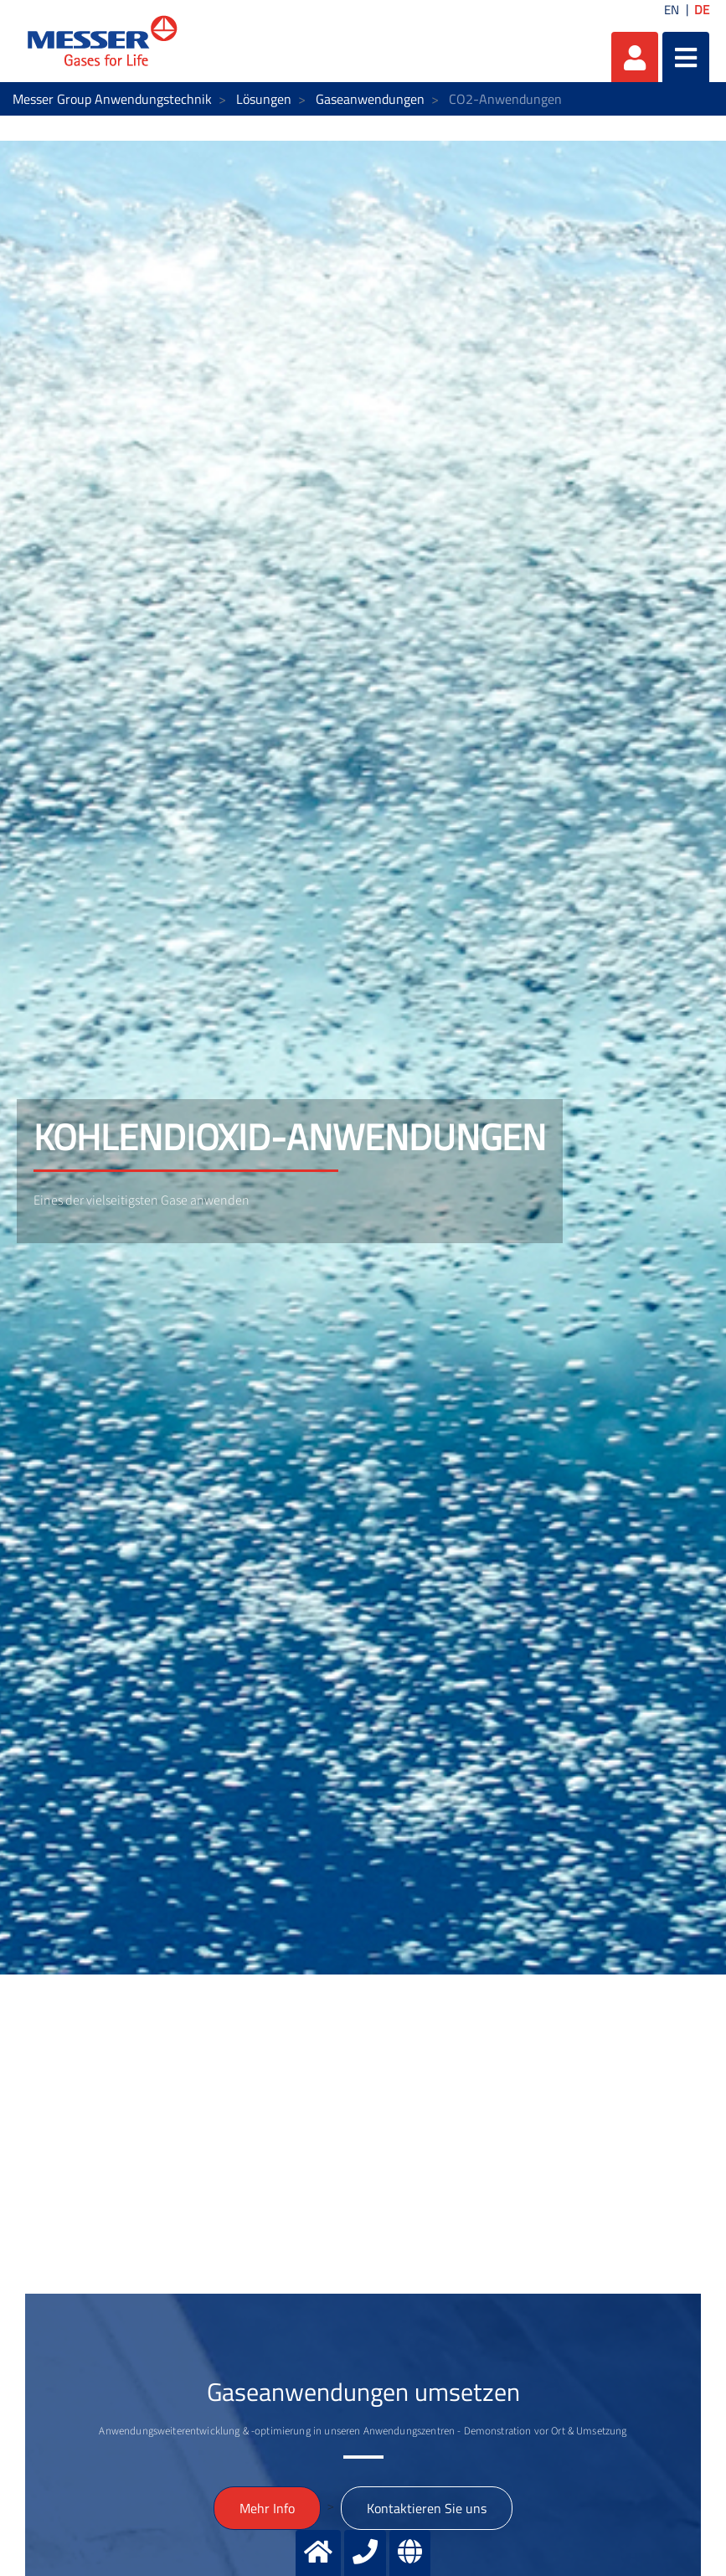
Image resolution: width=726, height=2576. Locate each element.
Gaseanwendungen (370, 99)
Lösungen (263, 99)
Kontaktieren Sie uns (427, 2508)
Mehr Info (267, 2508)
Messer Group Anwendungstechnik (112, 99)
